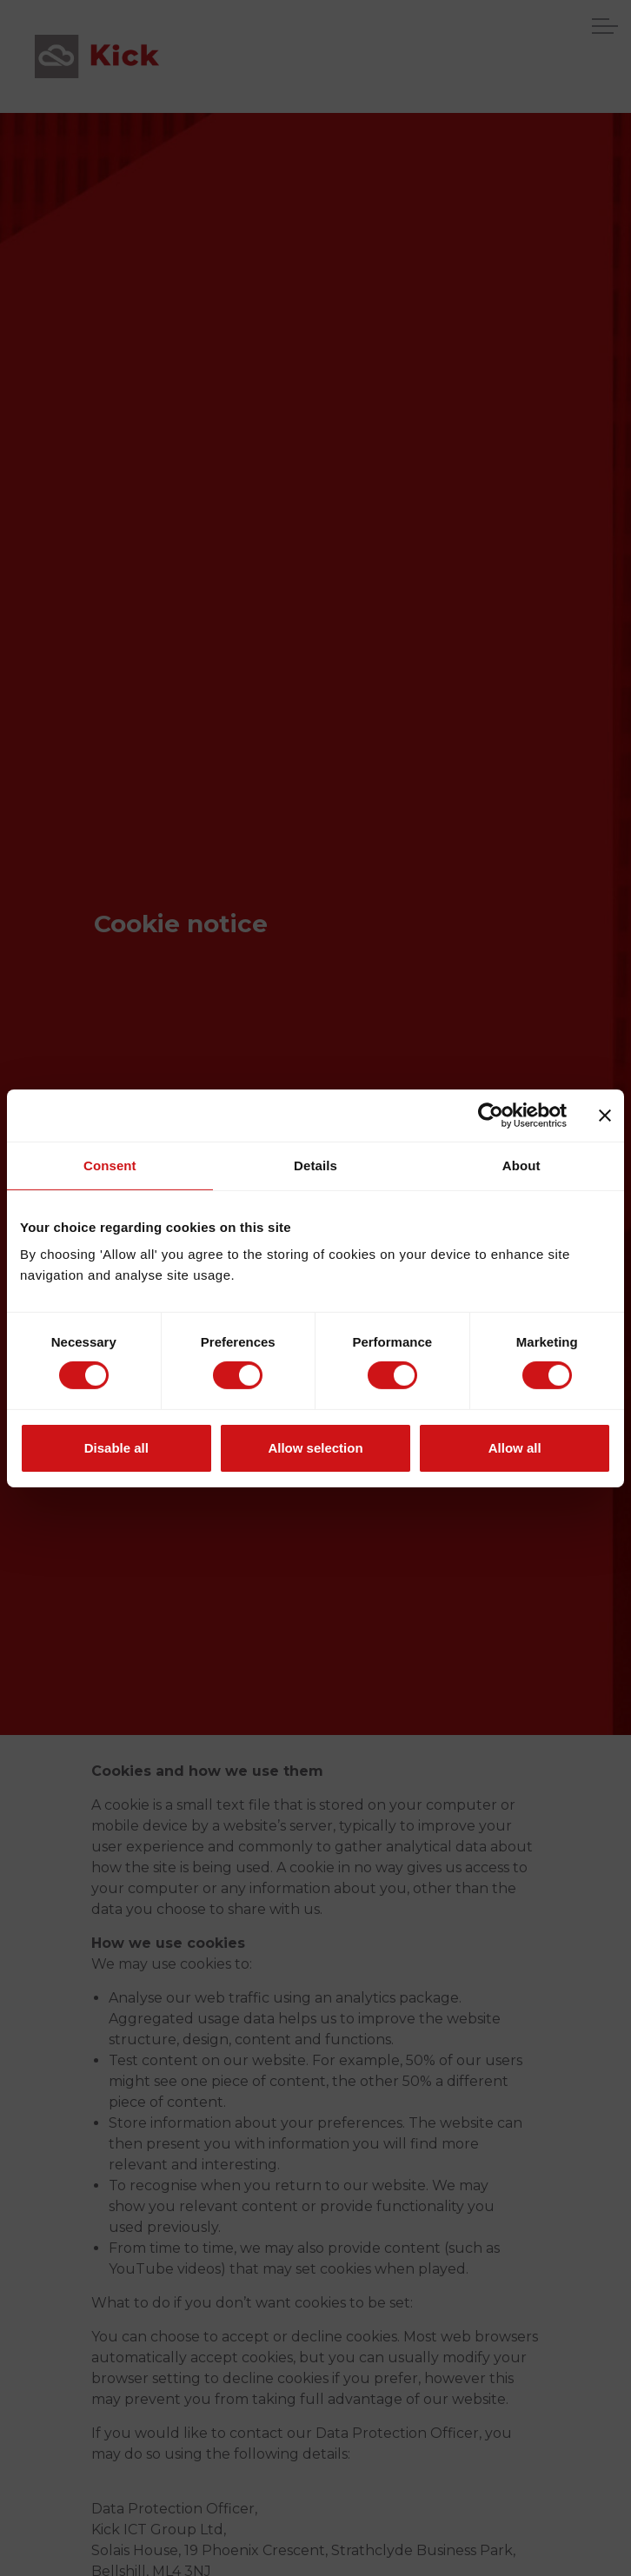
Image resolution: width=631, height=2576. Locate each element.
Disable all (116, 1447)
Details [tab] (315, 1164)
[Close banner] (605, 1115)
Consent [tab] (109, 1164)
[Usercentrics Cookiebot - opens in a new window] (491, 1115)
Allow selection (315, 1447)
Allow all (514, 1447)
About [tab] (521, 1164)
